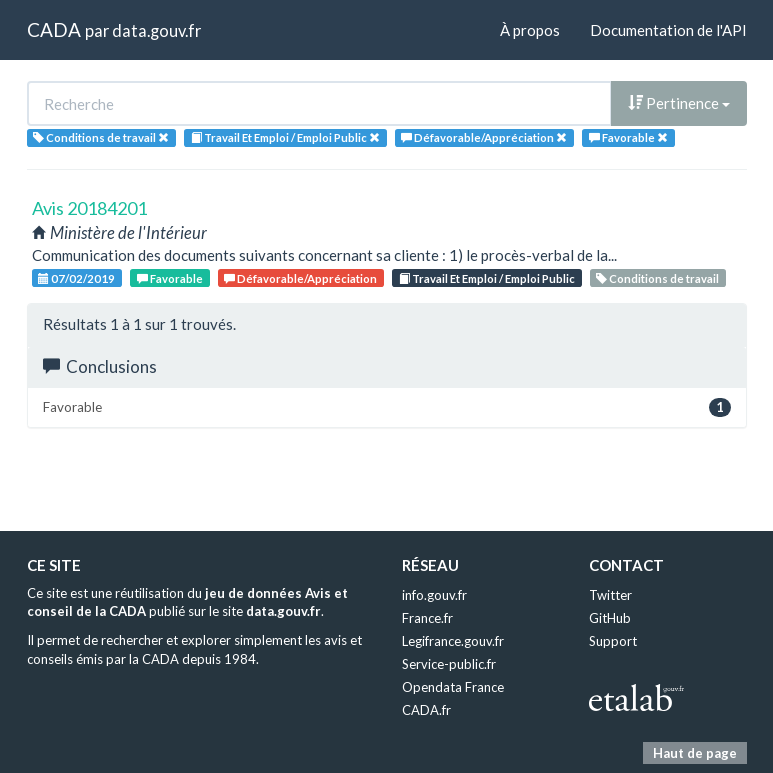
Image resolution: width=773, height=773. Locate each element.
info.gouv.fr (434, 595)
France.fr (427, 618)
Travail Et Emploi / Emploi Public (487, 278)
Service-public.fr (449, 664)
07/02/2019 (76, 278)
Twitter (610, 595)
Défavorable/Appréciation (300, 278)
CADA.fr (426, 710)
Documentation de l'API (668, 30)
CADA (54, 29)
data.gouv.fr (156, 30)
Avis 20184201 (89, 208)
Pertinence (679, 103)
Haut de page (695, 753)
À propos (530, 30)
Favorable (170, 278)
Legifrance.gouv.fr (453, 641)
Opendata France (453, 687)
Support (613, 641)
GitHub (610, 618)
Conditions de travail (657, 278)
